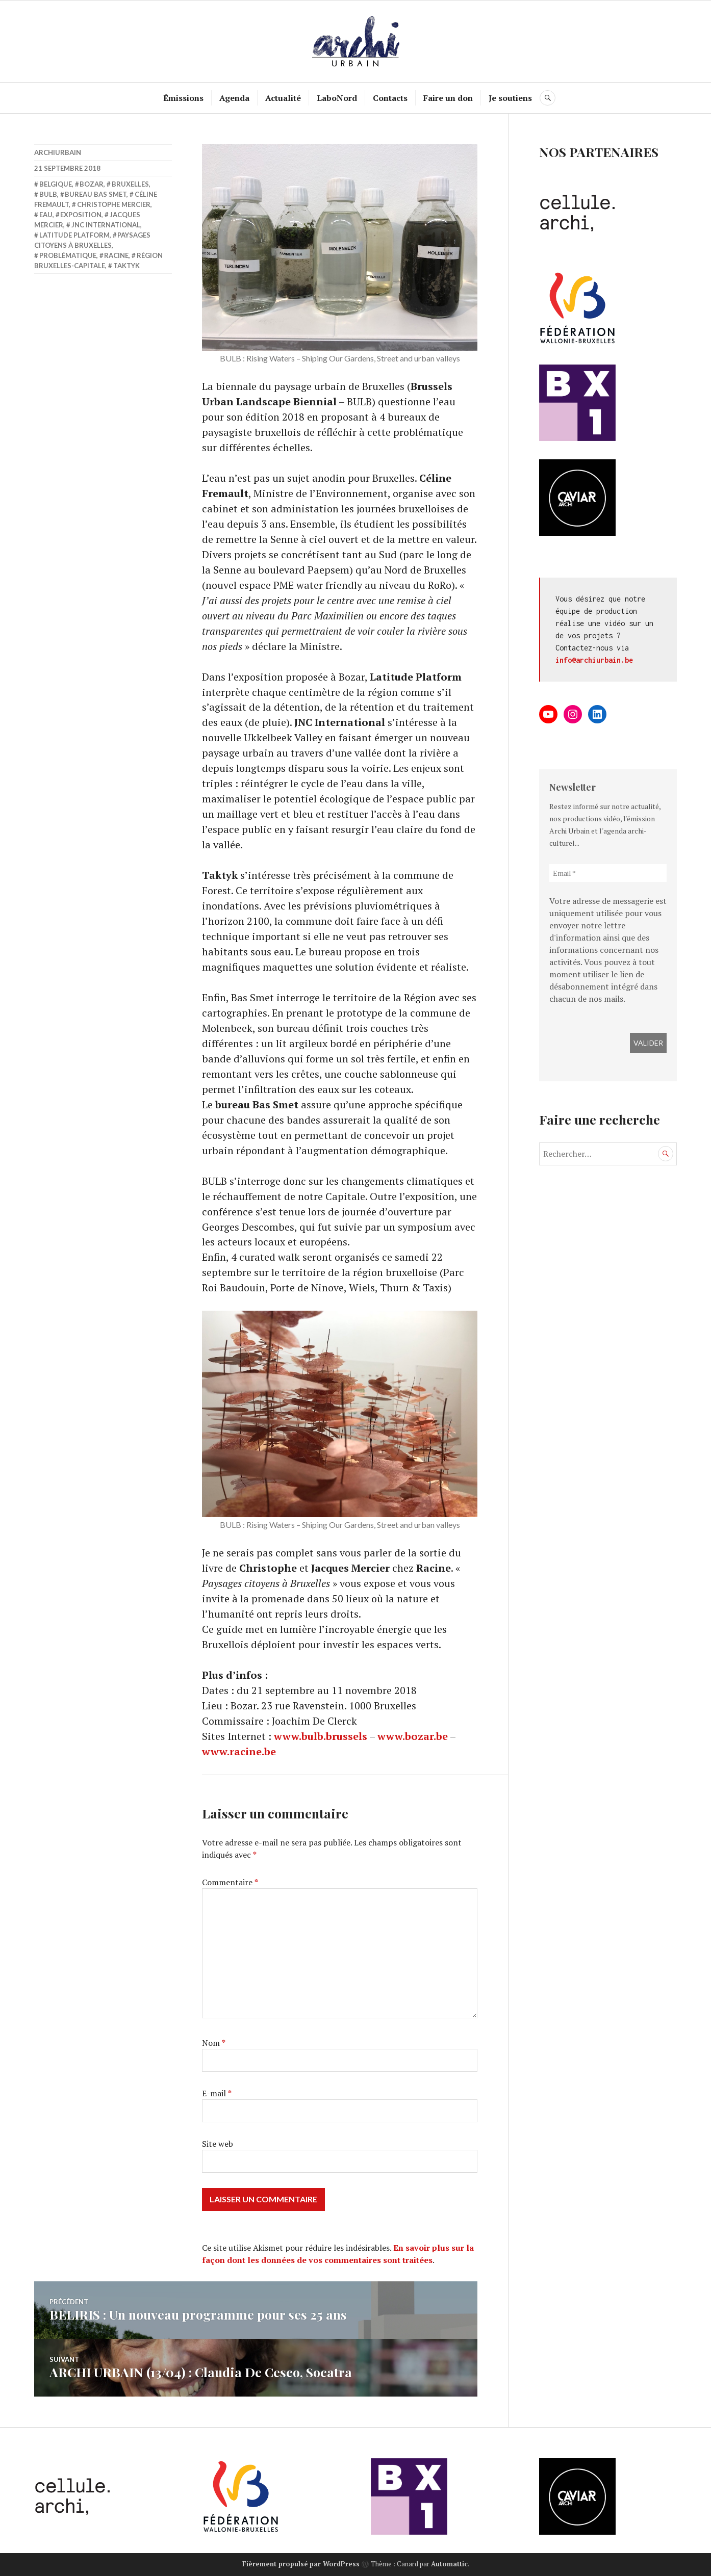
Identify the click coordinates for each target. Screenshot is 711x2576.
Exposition (80, 215)
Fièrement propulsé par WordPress (301, 2564)
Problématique (67, 255)
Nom (213, 2043)
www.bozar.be (412, 1737)
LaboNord (337, 97)
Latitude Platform (74, 235)
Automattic (449, 2564)
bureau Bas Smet (95, 194)
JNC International (105, 225)
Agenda (235, 97)
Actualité (283, 97)
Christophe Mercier (113, 204)
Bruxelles (130, 184)
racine (116, 255)
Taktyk (126, 266)
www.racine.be (239, 1752)
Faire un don (448, 97)
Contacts (390, 97)
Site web (217, 2144)
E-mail (217, 2094)
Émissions (184, 97)
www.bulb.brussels (320, 1737)
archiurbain (57, 152)
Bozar (92, 184)
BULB (48, 194)
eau (46, 215)
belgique (55, 184)
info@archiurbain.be (594, 660)
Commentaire (230, 1883)
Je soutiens (510, 97)
